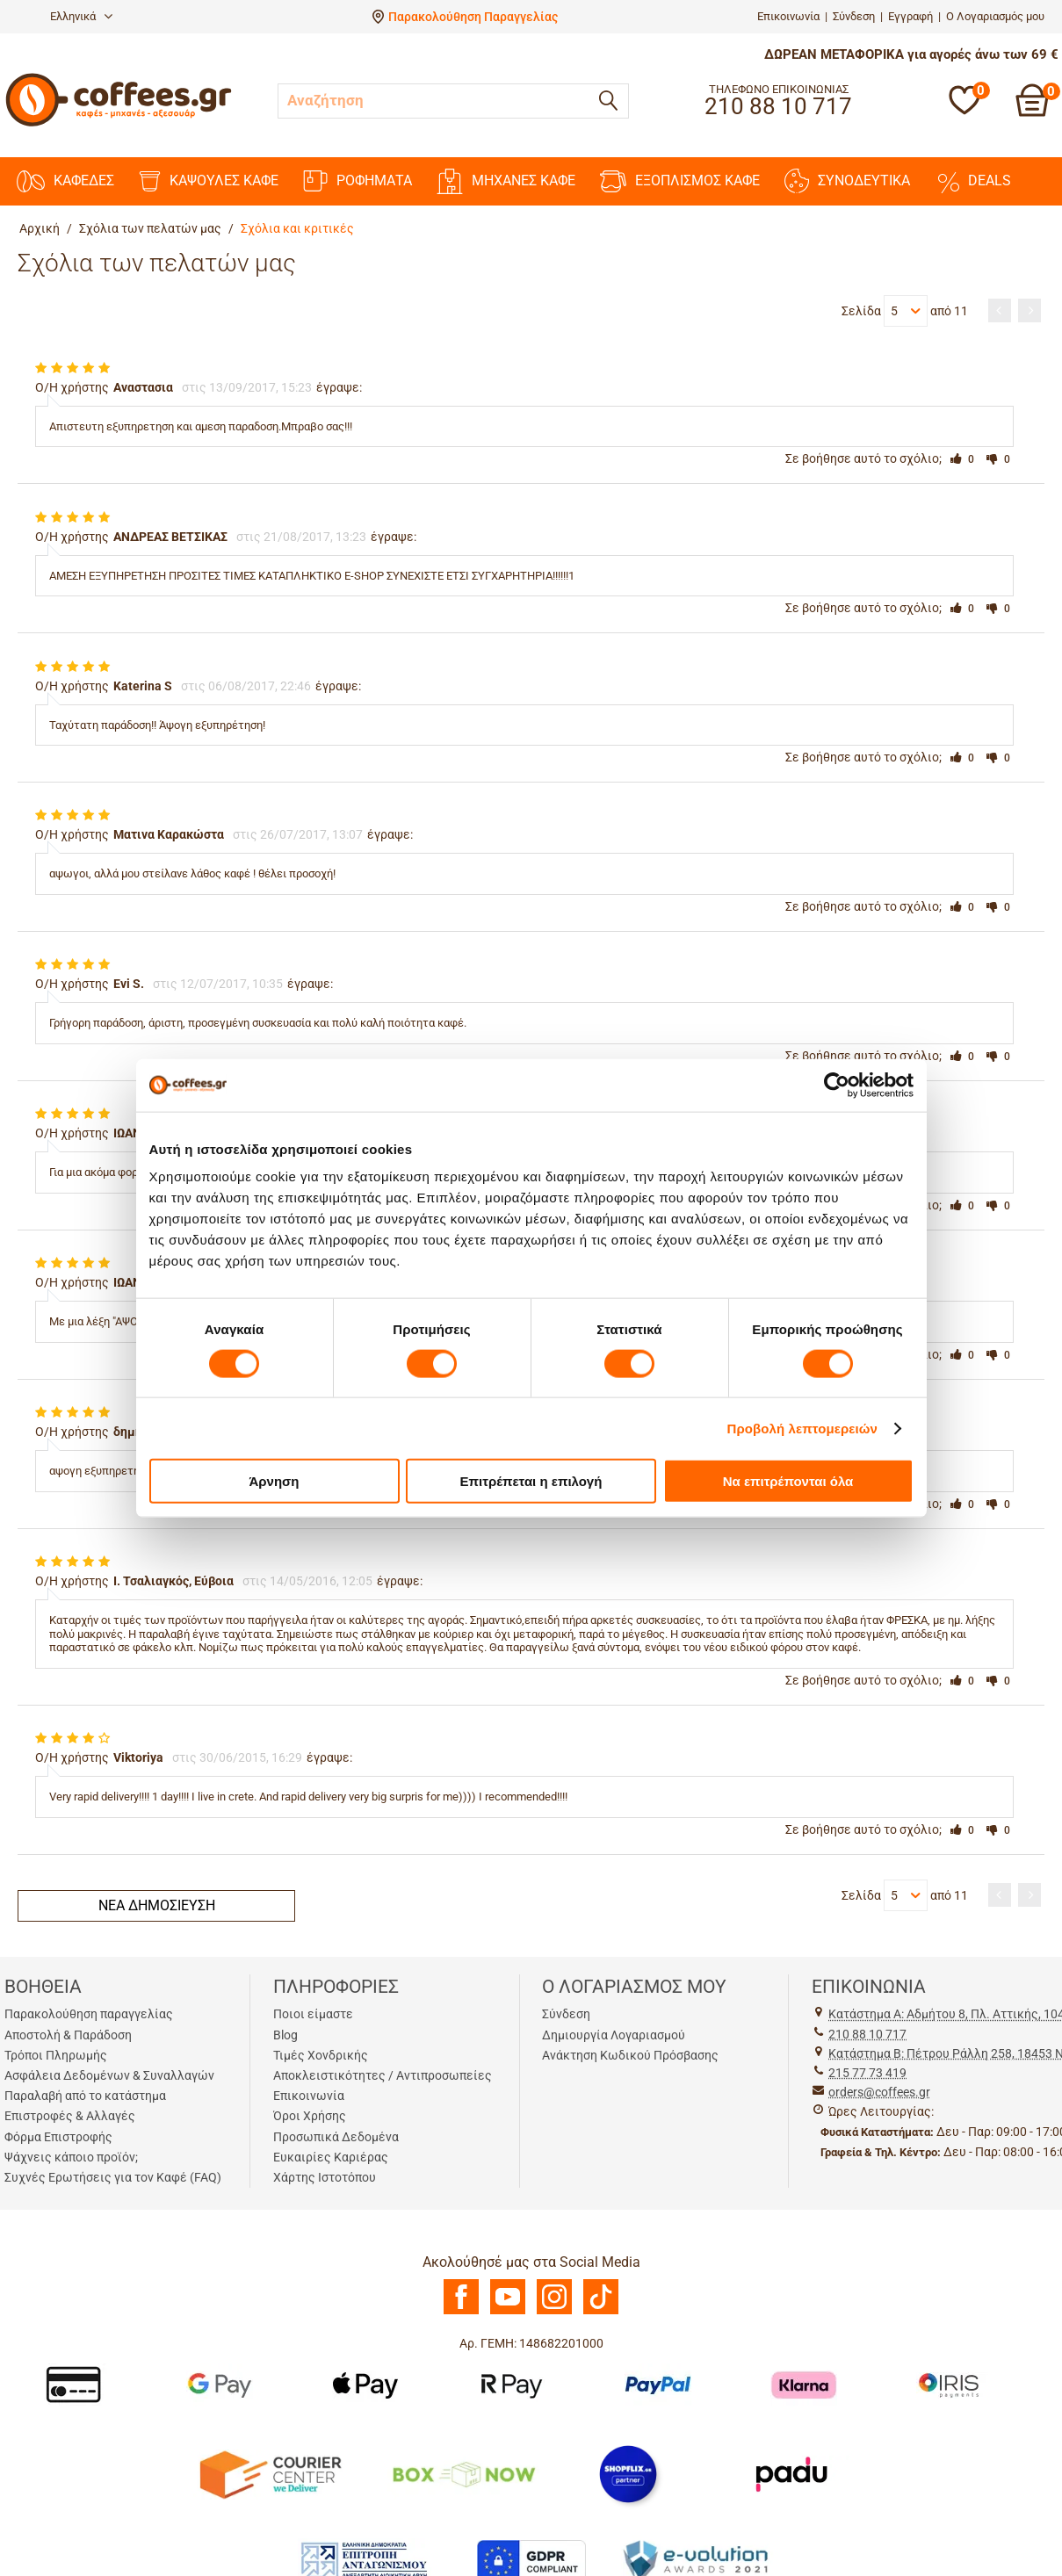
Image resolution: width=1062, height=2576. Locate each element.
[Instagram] (554, 2310)
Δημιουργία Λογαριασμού (613, 2035)
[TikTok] (600, 2310)
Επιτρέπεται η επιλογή (531, 1481)
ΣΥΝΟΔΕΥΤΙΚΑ (847, 181)
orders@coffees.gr (879, 2092)
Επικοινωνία (788, 16)
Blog (285, 2035)
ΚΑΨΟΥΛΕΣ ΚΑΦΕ (208, 181)
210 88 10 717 (867, 2034)
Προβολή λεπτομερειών (802, 1427)
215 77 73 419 (867, 2073)
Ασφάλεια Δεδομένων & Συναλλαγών (109, 2075)
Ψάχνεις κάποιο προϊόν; (71, 2157)
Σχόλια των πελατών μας (150, 228)
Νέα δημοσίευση (156, 1905)
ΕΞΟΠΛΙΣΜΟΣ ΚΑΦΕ (680, 181)
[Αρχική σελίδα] (118, 124)
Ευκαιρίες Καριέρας (330, 2157)
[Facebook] (461, 2310)
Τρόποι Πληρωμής (55, 2055)
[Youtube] (507, 2310)
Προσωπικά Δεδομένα (336, 2137)
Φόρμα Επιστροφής (58, 2137)
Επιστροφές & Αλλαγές (69, 2116)
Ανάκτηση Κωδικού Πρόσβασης (630, 2055)
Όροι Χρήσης (309, 2116)
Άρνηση (274, 1481)
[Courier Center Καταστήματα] (269, 2473)
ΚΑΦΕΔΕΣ (65, 181)
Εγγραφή (910, 16)
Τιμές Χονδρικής (320, 2055)
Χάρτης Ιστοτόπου (324, 2177)
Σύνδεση (854, 16)
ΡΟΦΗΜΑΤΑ (357, 180)
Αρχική (39, 228)
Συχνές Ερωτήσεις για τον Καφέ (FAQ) (112, 2177)
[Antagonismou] (365, 2559)
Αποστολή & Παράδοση (68, 2035)
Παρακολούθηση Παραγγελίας (473, 17)
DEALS (973, 181)
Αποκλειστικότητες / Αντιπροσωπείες (382, 2075)
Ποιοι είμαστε (313, 2014)
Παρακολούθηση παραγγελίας (88, 2014)
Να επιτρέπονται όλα (788, 1481)
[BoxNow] (463, 2473)
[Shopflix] (628, 2473)
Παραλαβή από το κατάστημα (85, 2096)
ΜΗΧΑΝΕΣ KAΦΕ (506, 181)
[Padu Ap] (792, 2473)
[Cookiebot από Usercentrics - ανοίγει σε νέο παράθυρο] (837, 1085)
